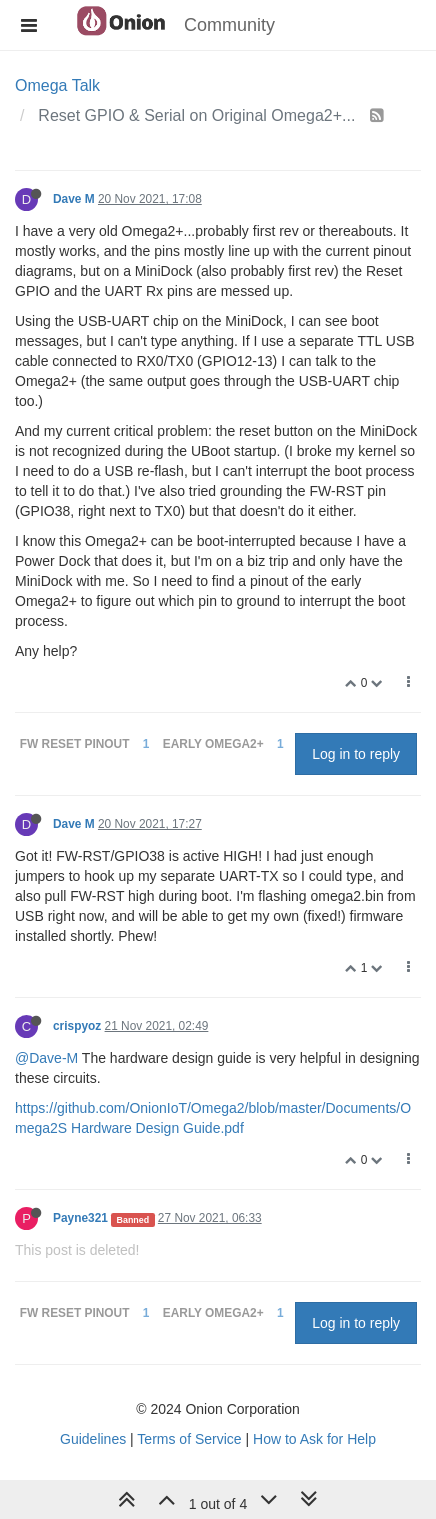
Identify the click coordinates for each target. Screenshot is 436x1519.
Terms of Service (189, 1439)
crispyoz (77, 1026)
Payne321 (80, 1218)
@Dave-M (46, 1058)
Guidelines (93, 1439)
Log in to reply (356, 754)
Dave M (74, 199)
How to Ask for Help (314, 1439)
